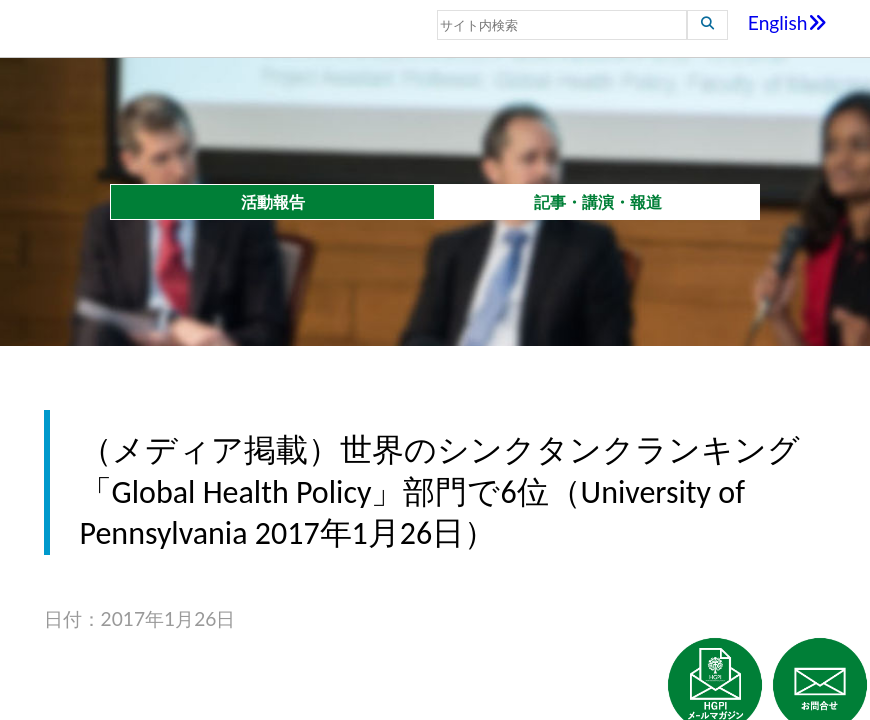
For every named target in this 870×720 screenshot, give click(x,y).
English (787, 22)
